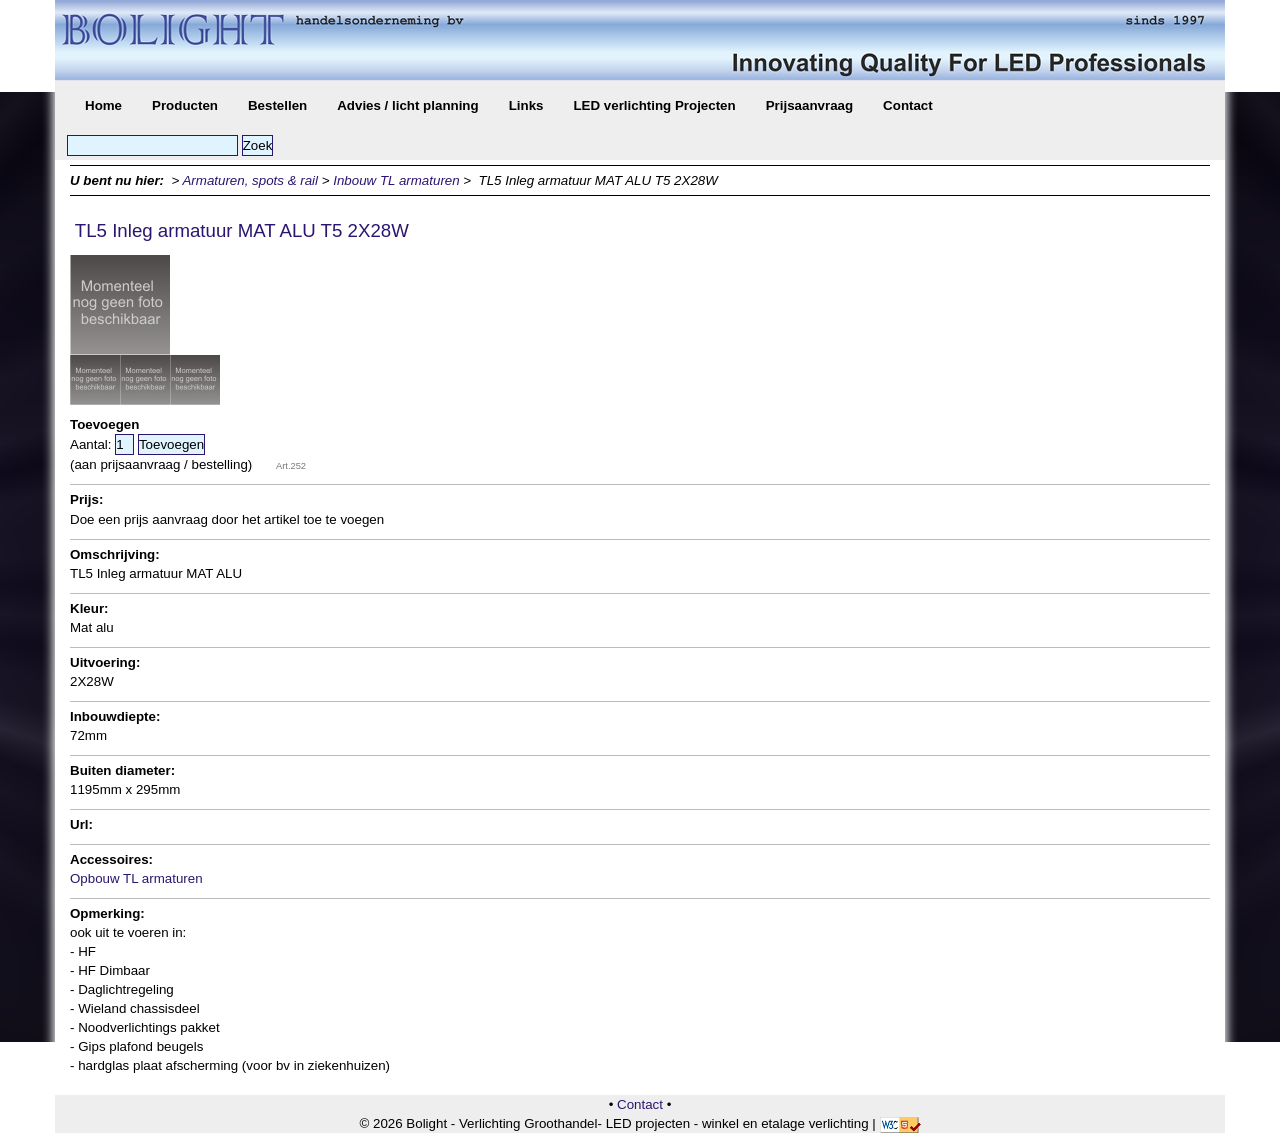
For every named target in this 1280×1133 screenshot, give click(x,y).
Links (526, 105)
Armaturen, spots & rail (250, 180)
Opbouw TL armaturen (136, 878)
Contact (908, 105)
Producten (185, 105)
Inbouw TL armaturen (396, 180)
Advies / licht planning (407, 105)
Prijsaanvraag (809, 105)
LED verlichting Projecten (654, 105)
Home (103, 105)
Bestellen (277, 105)
